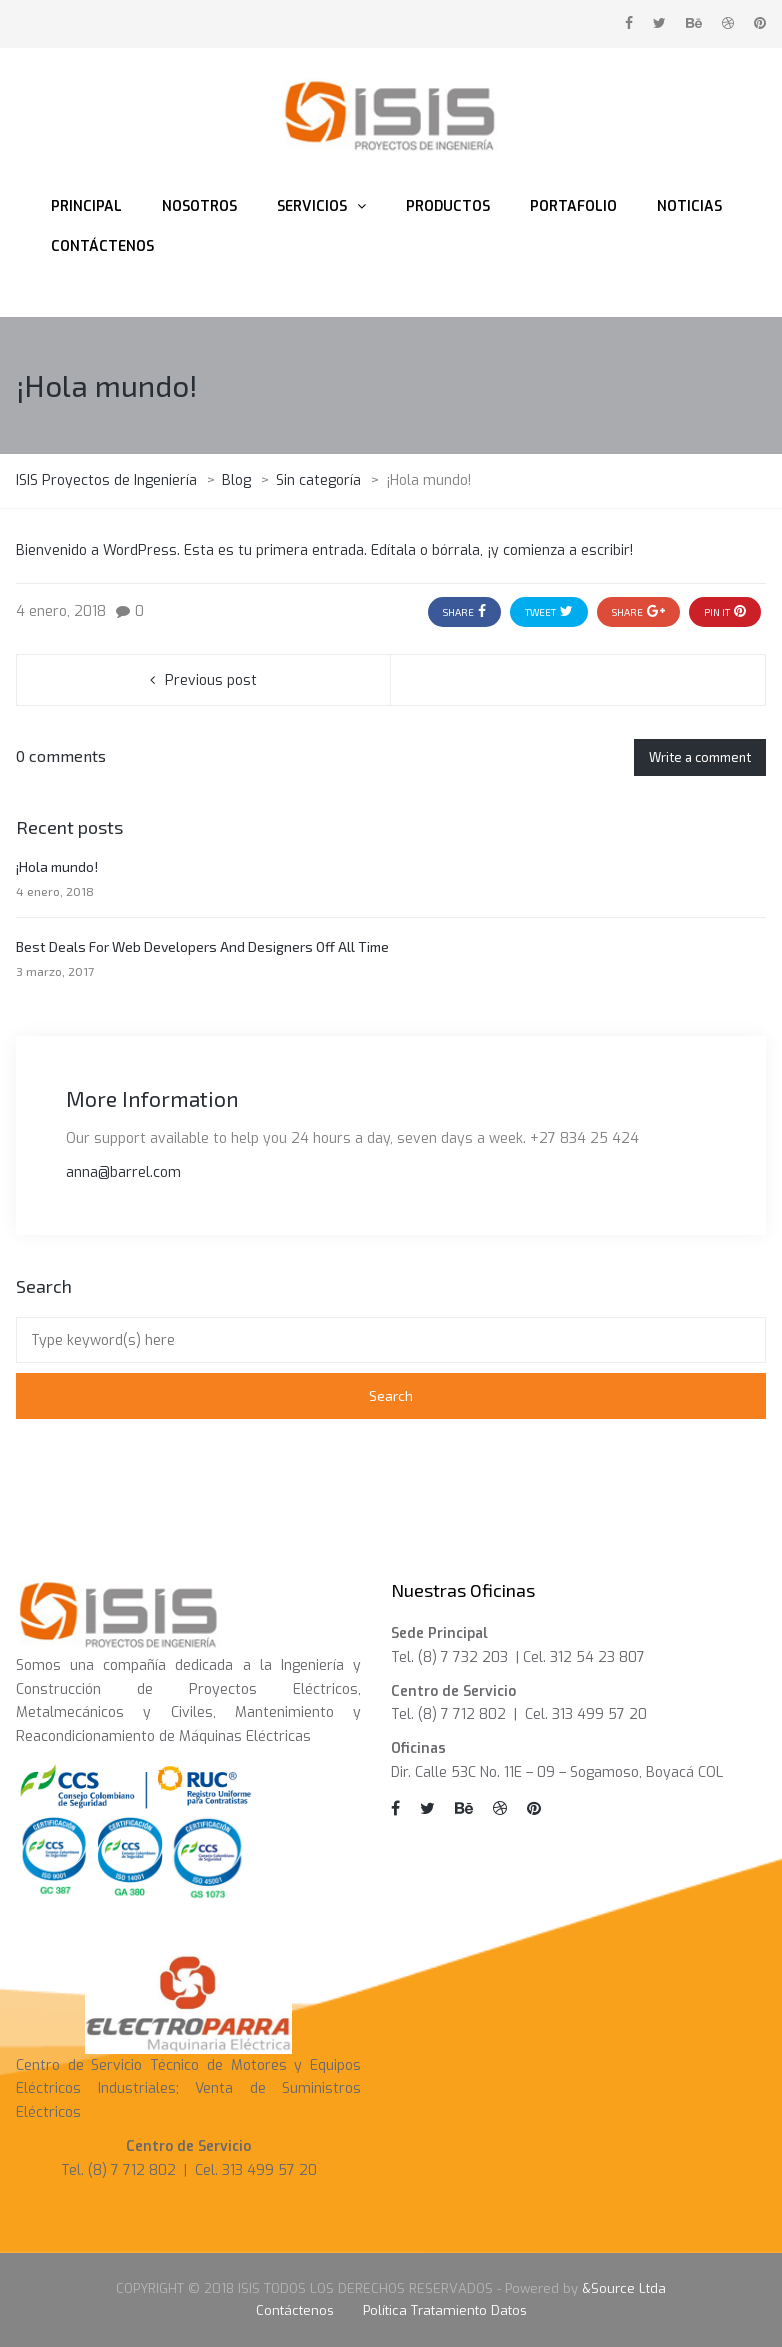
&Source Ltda (624, 2288)
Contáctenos (295, 2310)
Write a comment (700, 757)
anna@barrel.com (123, 1172)
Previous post (211, 680)
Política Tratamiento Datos (445, 2310)
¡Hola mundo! (57, 866)
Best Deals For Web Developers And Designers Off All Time (202, 946)
